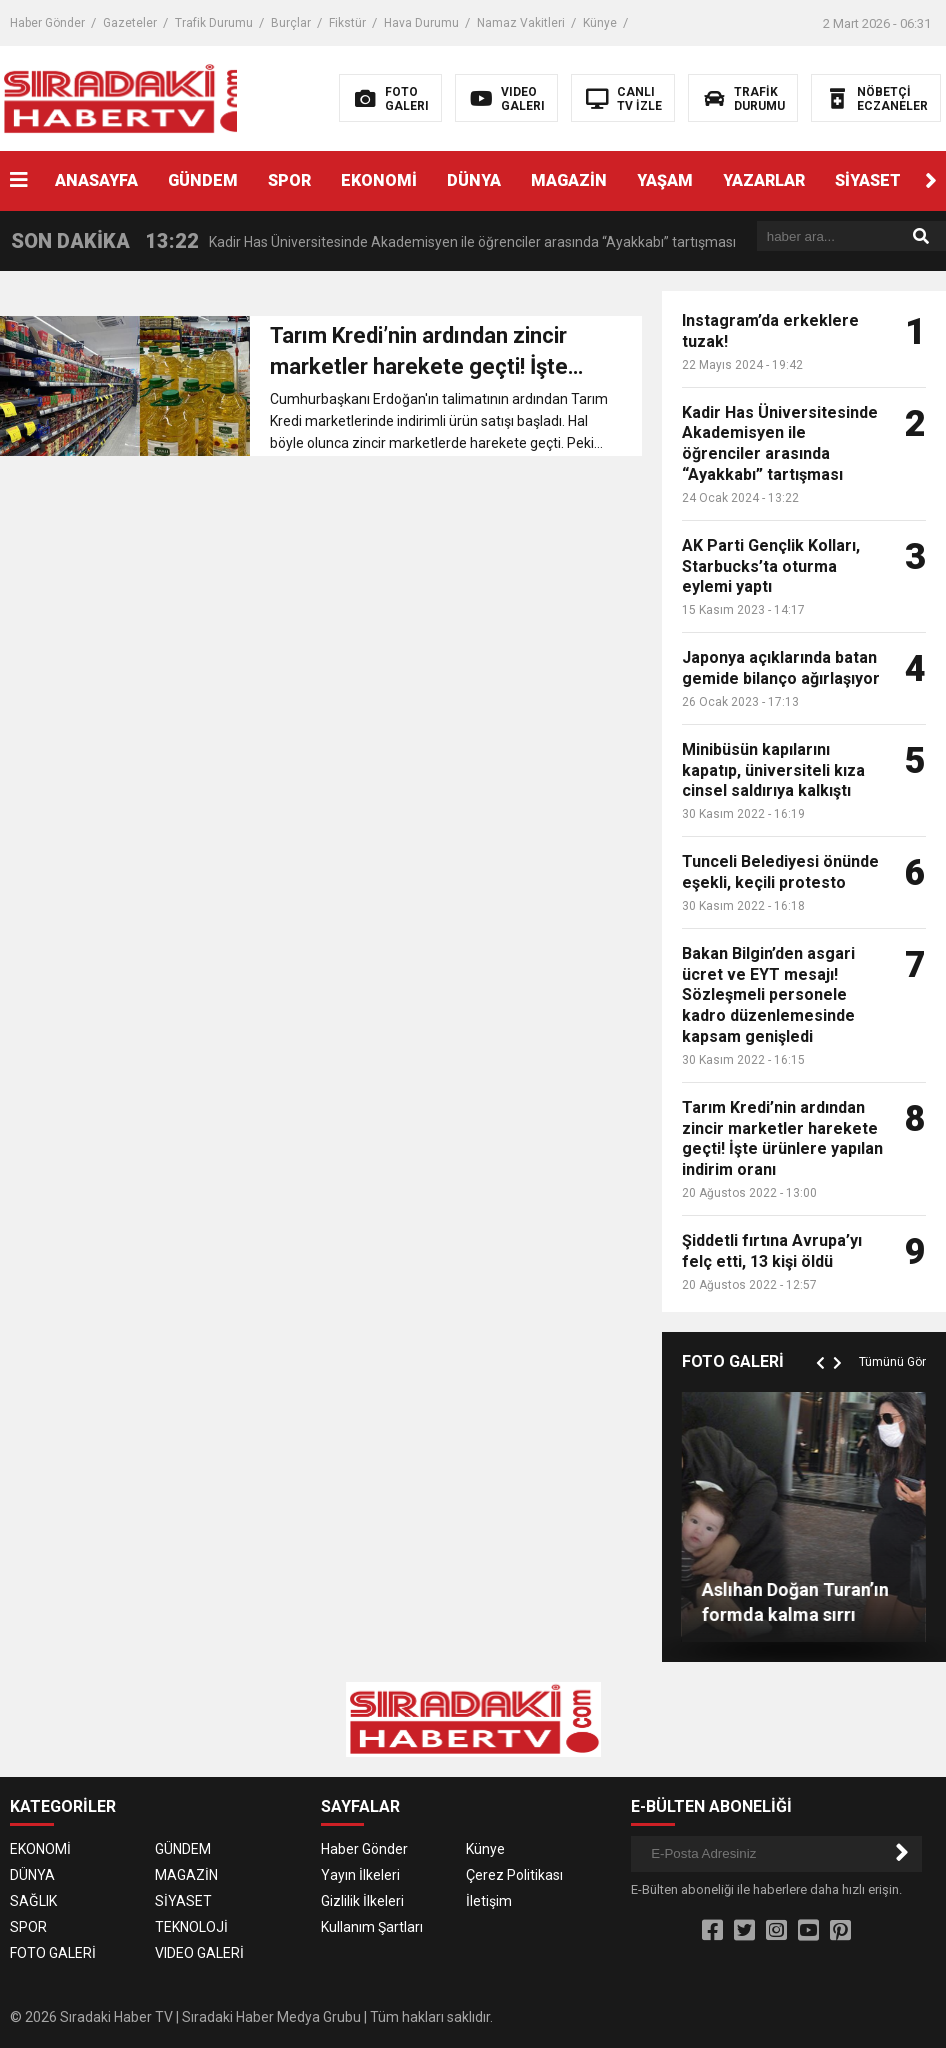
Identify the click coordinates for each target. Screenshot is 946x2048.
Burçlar (291, 23)
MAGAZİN (569, 180)
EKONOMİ (379, 180)
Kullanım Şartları (372, 1927)
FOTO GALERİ (53, 1953)
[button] (931, 181)
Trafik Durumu (214, 23)
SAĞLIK (33, 1901)
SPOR (289, 180)
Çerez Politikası (514, 1875)
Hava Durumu (421, 23)
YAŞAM (665, 180)
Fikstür (347, 23)
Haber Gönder (47, 23)
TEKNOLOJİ (191, 1927)
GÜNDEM (203, 180)
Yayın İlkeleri (360, 1875)
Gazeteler (130, 23)
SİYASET (868, 180)
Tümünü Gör (892, 1362)
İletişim (489, 1901)
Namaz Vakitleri (521, 23)
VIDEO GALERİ (199, 1953)
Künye (600, 23)
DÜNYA (474, 180)
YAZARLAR (764, 180)
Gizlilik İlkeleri (362, 1901)
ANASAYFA (96, 180)
